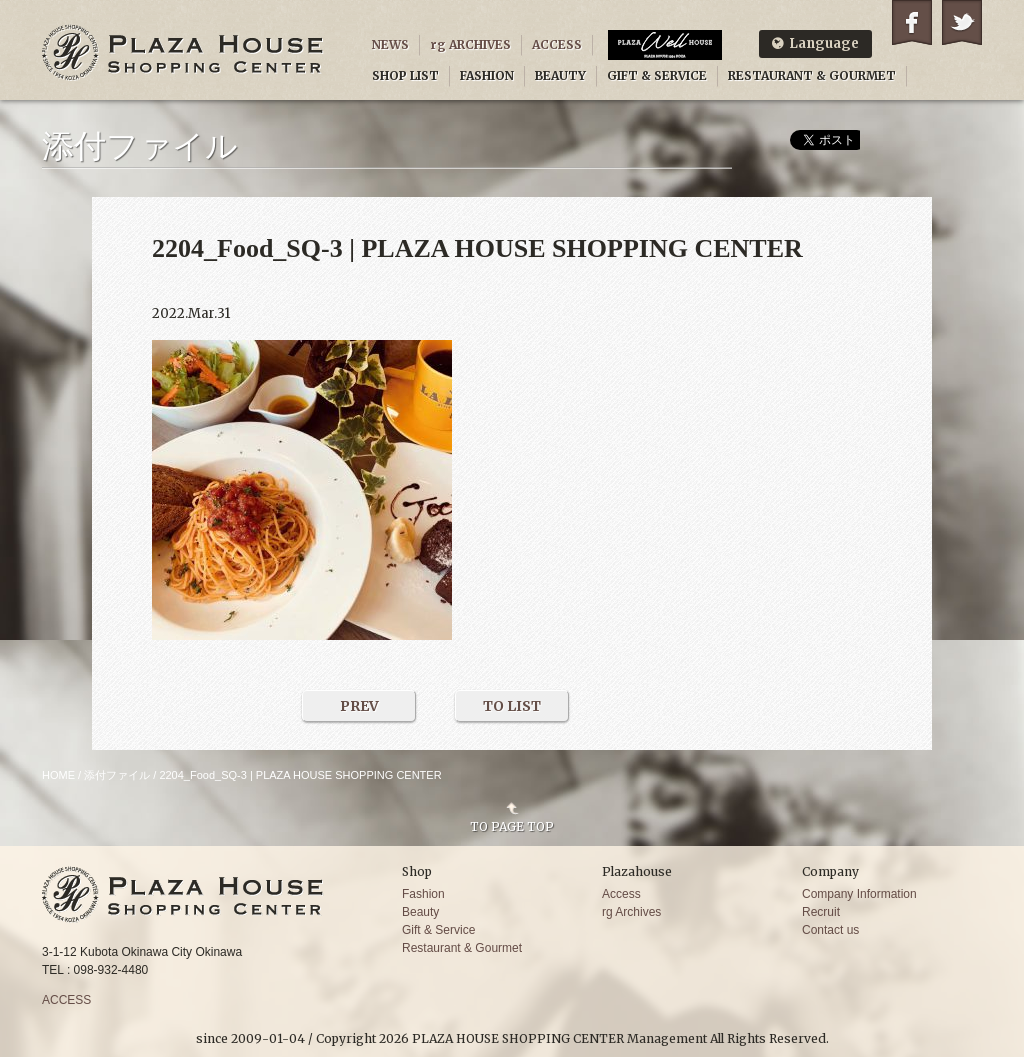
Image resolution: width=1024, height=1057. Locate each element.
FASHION (487, 75)
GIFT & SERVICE (657, 75)
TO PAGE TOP (512, 826)
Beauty (420, 912)
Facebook (912, 22)
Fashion (423, 894)
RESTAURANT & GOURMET (812, 75)
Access (621, 894)
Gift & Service (438, 930)
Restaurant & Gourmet (462, 948)
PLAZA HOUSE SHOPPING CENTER (183, 52)
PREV (359, 706)
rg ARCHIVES (470, 44)
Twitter (962, 22)
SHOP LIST (405, 75)
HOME (58, 775)
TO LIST (512, 706)
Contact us (830, 930)
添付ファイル (117, 775)
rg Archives (631, 912)
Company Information (859, 894)
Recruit (821, 912)
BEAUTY (560, 75)
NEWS (390, 44)
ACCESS (557, 44)
